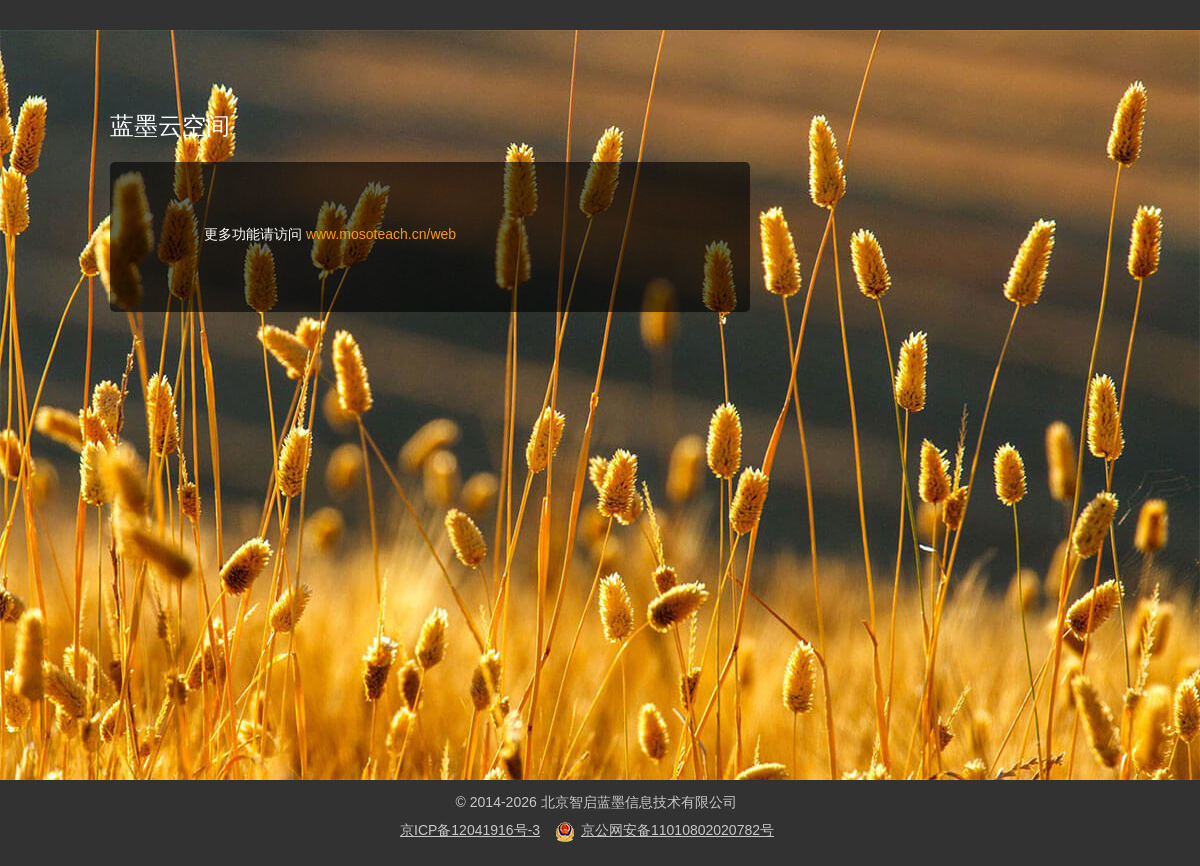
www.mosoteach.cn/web (381, 234)
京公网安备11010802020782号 (677, 830)
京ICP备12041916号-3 (470, 830)
